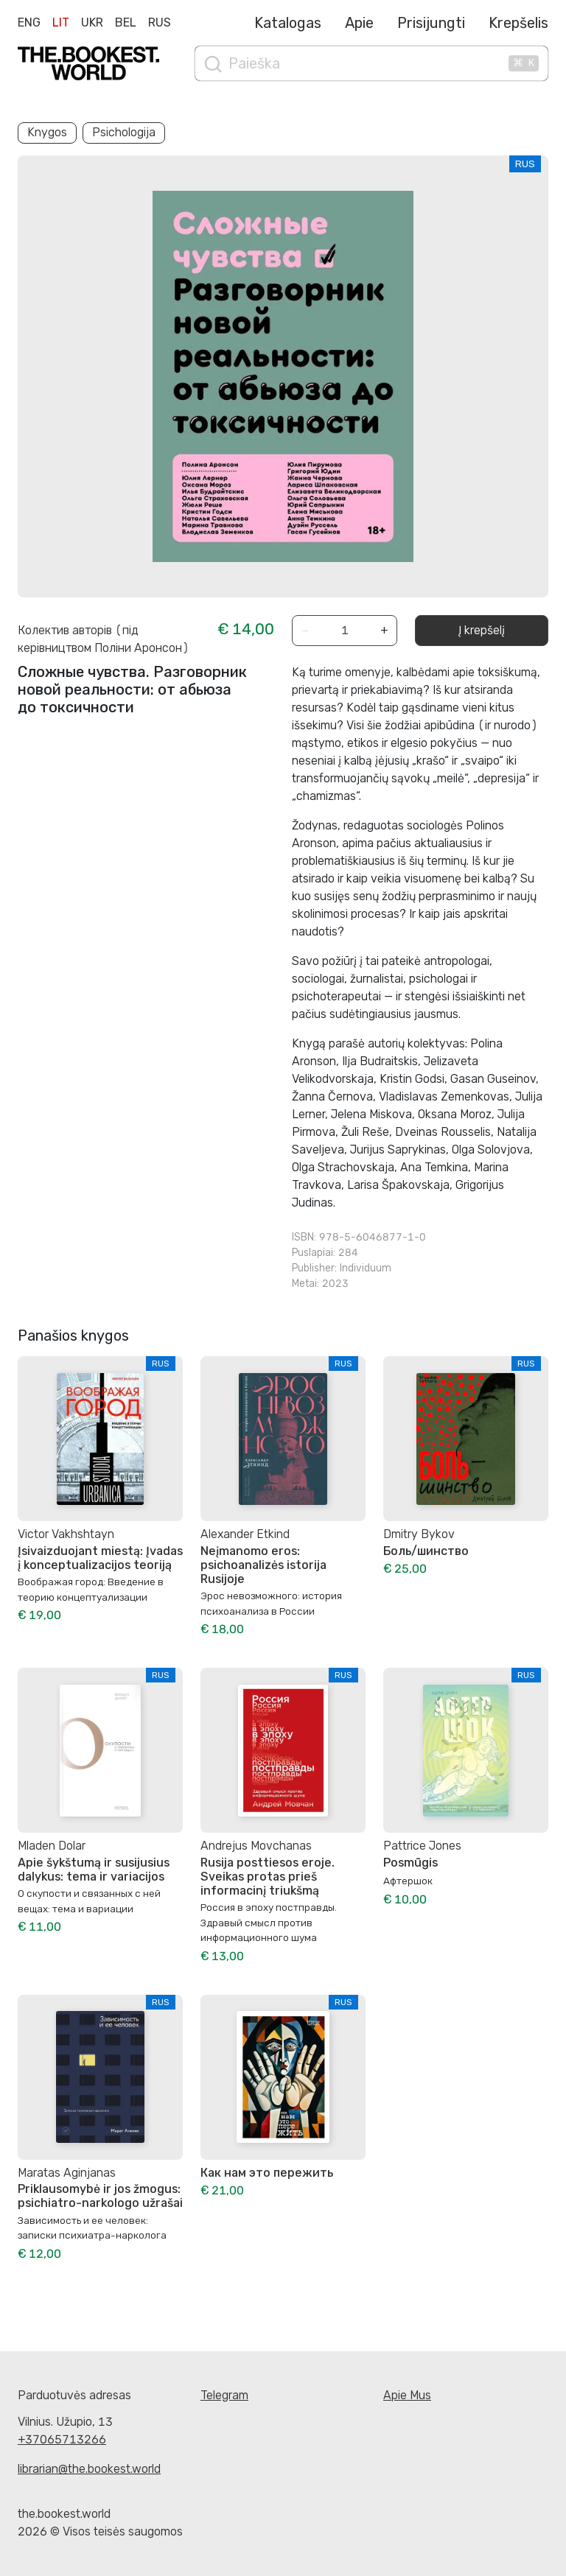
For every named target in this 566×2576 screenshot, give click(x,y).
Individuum (365, 1268)
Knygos (47, 132)
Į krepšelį (481, 630)
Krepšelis (518, 23)
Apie (359, 23)
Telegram (224, 2395)
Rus (159, 22)
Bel (125, 22)
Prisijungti (431, 23)
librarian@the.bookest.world (89, 2469)
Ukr (92, 22)
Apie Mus (407, 2395)
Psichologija (124, 132)
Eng (29, 22)
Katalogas (287, 23)
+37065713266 (62, 2439)
